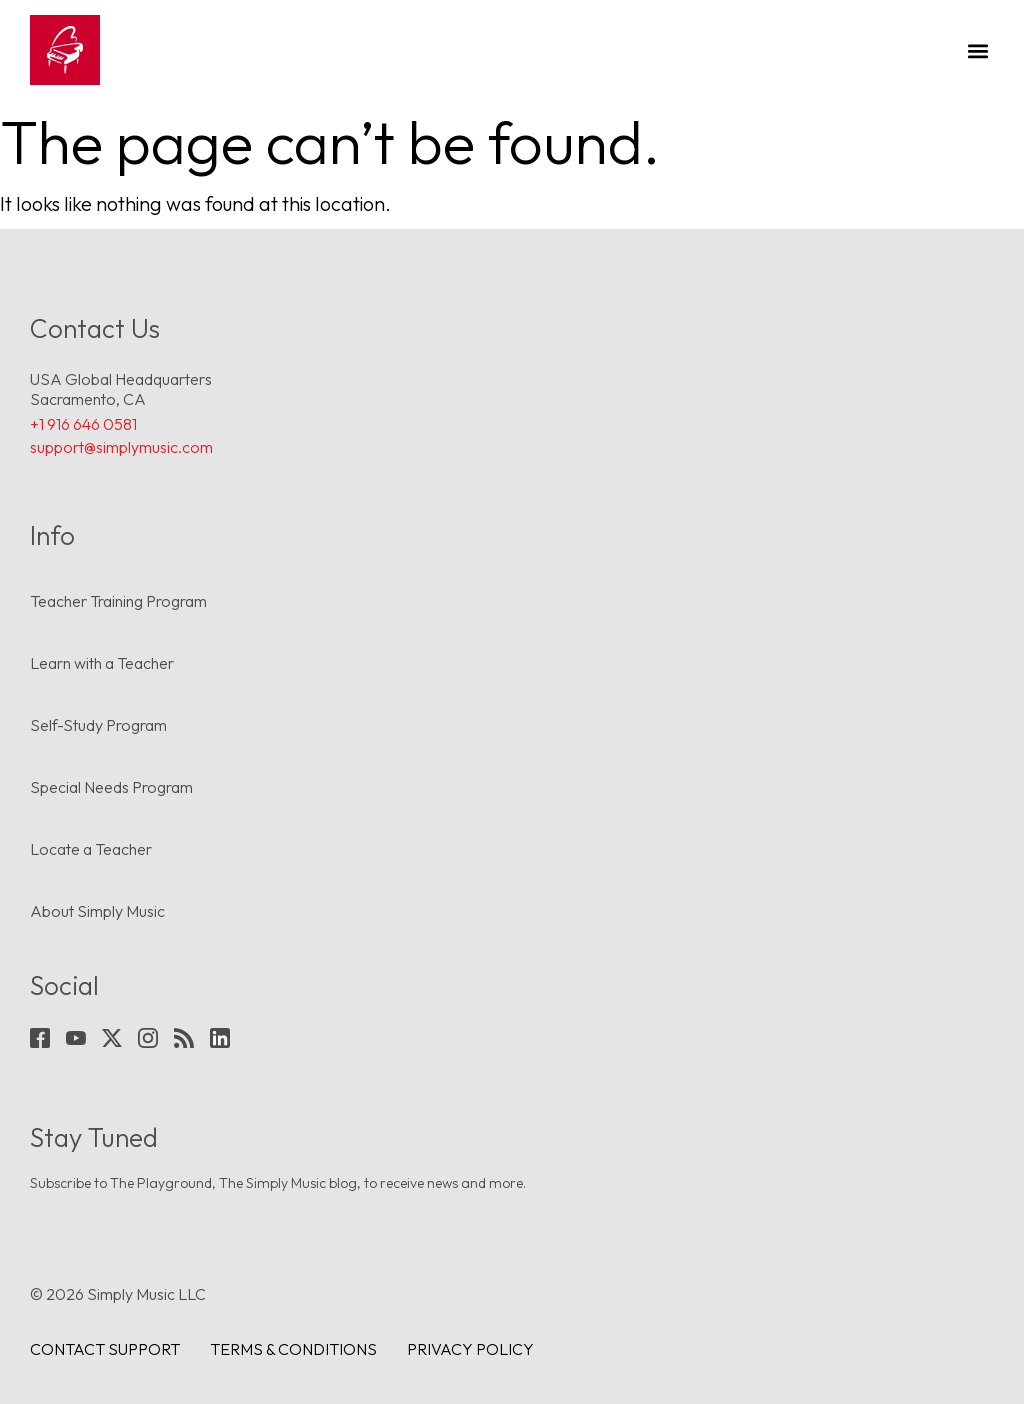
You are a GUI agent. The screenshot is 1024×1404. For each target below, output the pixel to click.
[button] (977, 50)
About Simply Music (97, 911)
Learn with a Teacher (102, 663)
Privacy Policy (470, 1349)
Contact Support (105, 1349)
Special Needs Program (111, 787)
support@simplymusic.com (121, 447)
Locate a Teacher (91, 849)
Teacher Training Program (118, 601)
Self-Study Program (98, 725)
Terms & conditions (293, 1349)
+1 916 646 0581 (83, 424)
